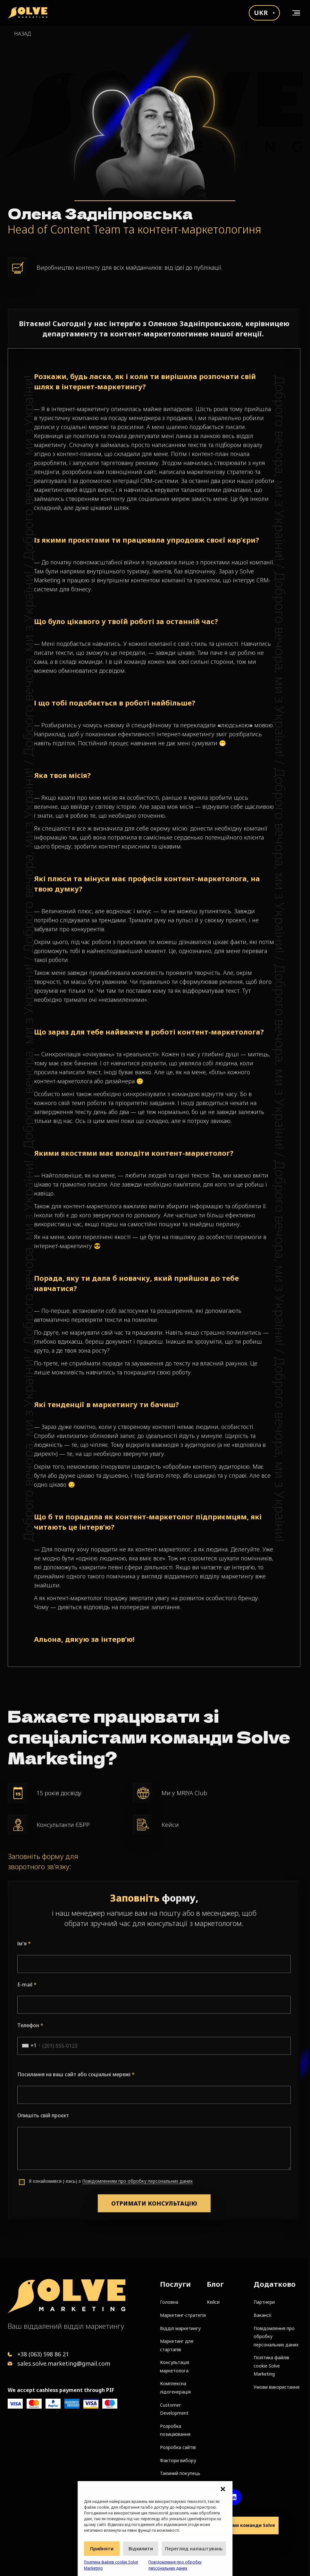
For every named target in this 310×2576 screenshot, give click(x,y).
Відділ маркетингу (180, 2328)
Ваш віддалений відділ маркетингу (66, 2326)
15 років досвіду (59, 1793)
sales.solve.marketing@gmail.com (63, 2363)
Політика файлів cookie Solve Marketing (111, 2565)
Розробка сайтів (178, 2447)
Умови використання (276, 2387)
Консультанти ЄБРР (63, 1825)
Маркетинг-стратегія (183, 2315)
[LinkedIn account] (233, 2497)
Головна (169, 2302)
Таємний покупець (180, 2473)
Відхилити (141, 2548)
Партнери (264, 2302)
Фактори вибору (178, 2460)
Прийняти (101, 2548)
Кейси (170, 1825)
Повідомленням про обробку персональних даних (137, 2209)
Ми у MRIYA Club (184, 1793)
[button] (223, 2489)
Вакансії (263, 2315)
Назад (22, 34)
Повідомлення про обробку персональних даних (175, 2565)
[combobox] (29, 2074)
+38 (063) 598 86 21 (43, 2354)
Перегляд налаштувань (193, 2548)
